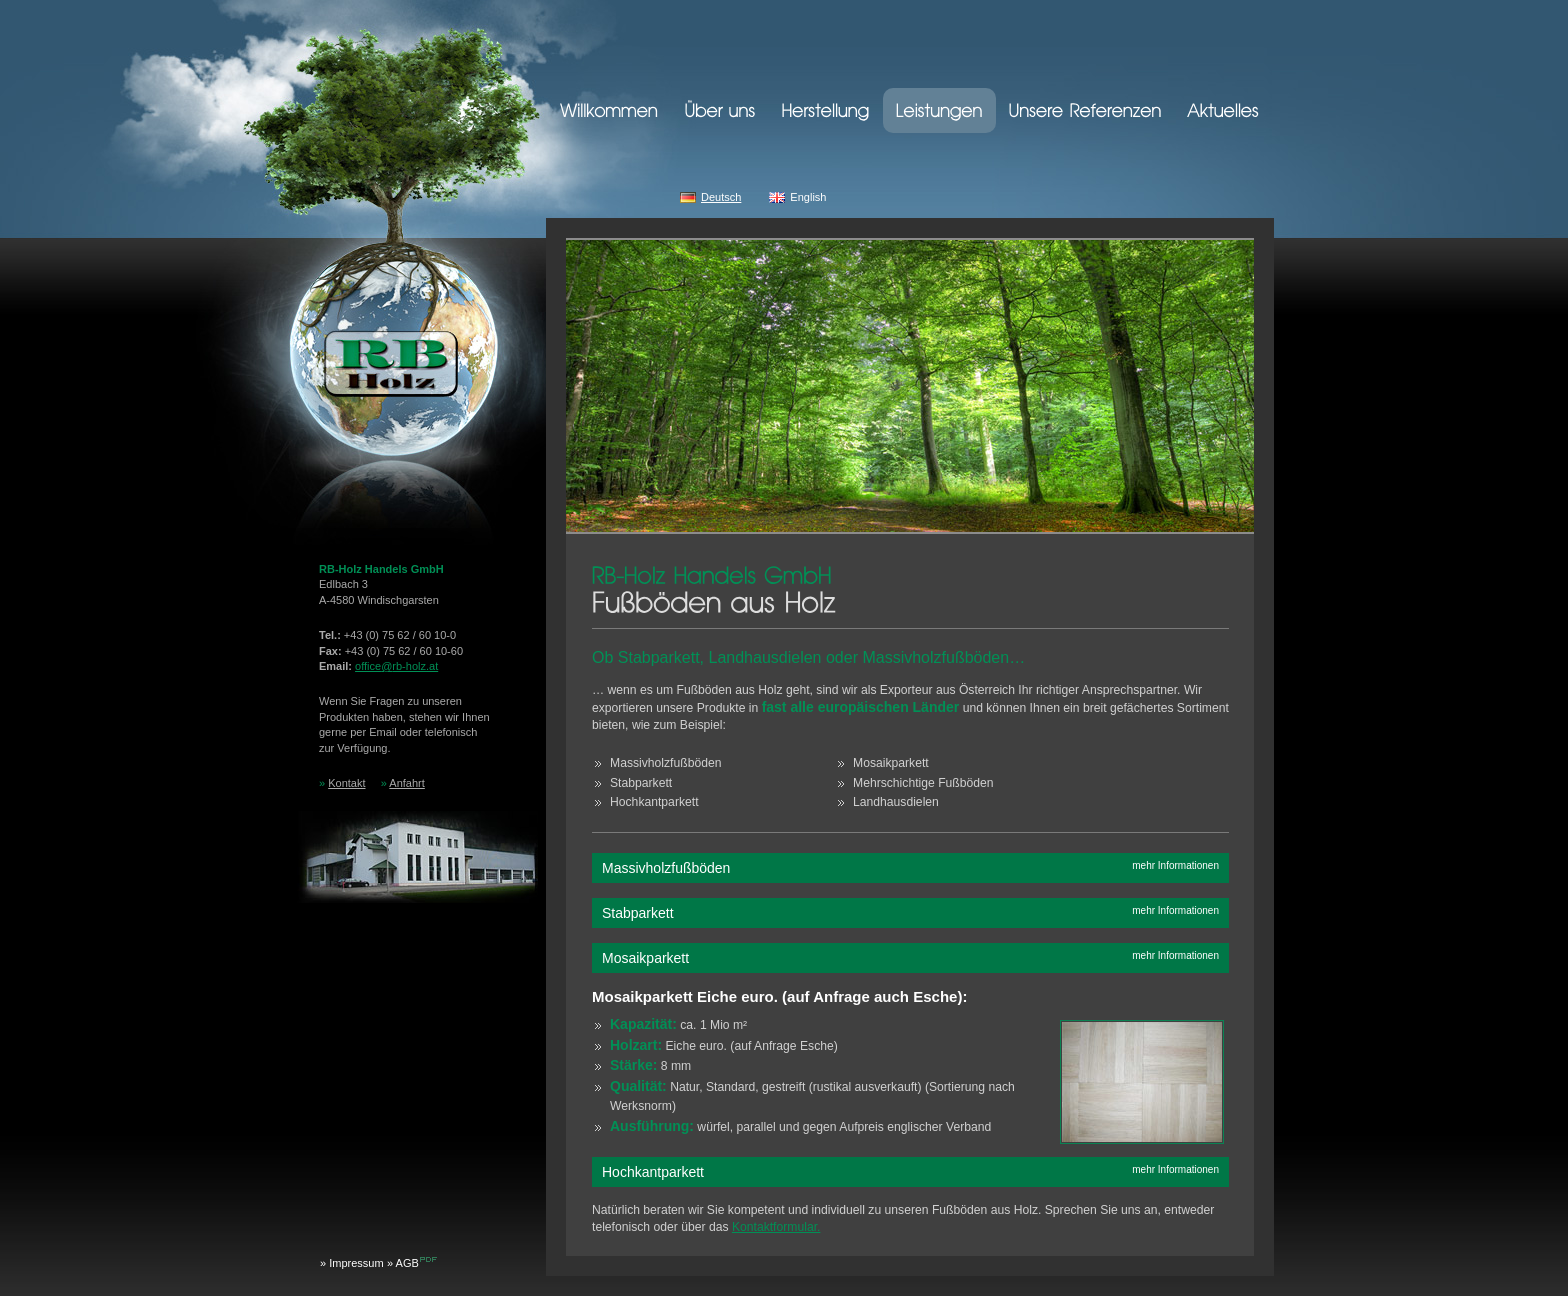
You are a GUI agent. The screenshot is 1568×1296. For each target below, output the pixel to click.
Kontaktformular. (776, 1227)
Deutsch (721, 197)
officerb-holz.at (396, 666)
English (808, 197)
